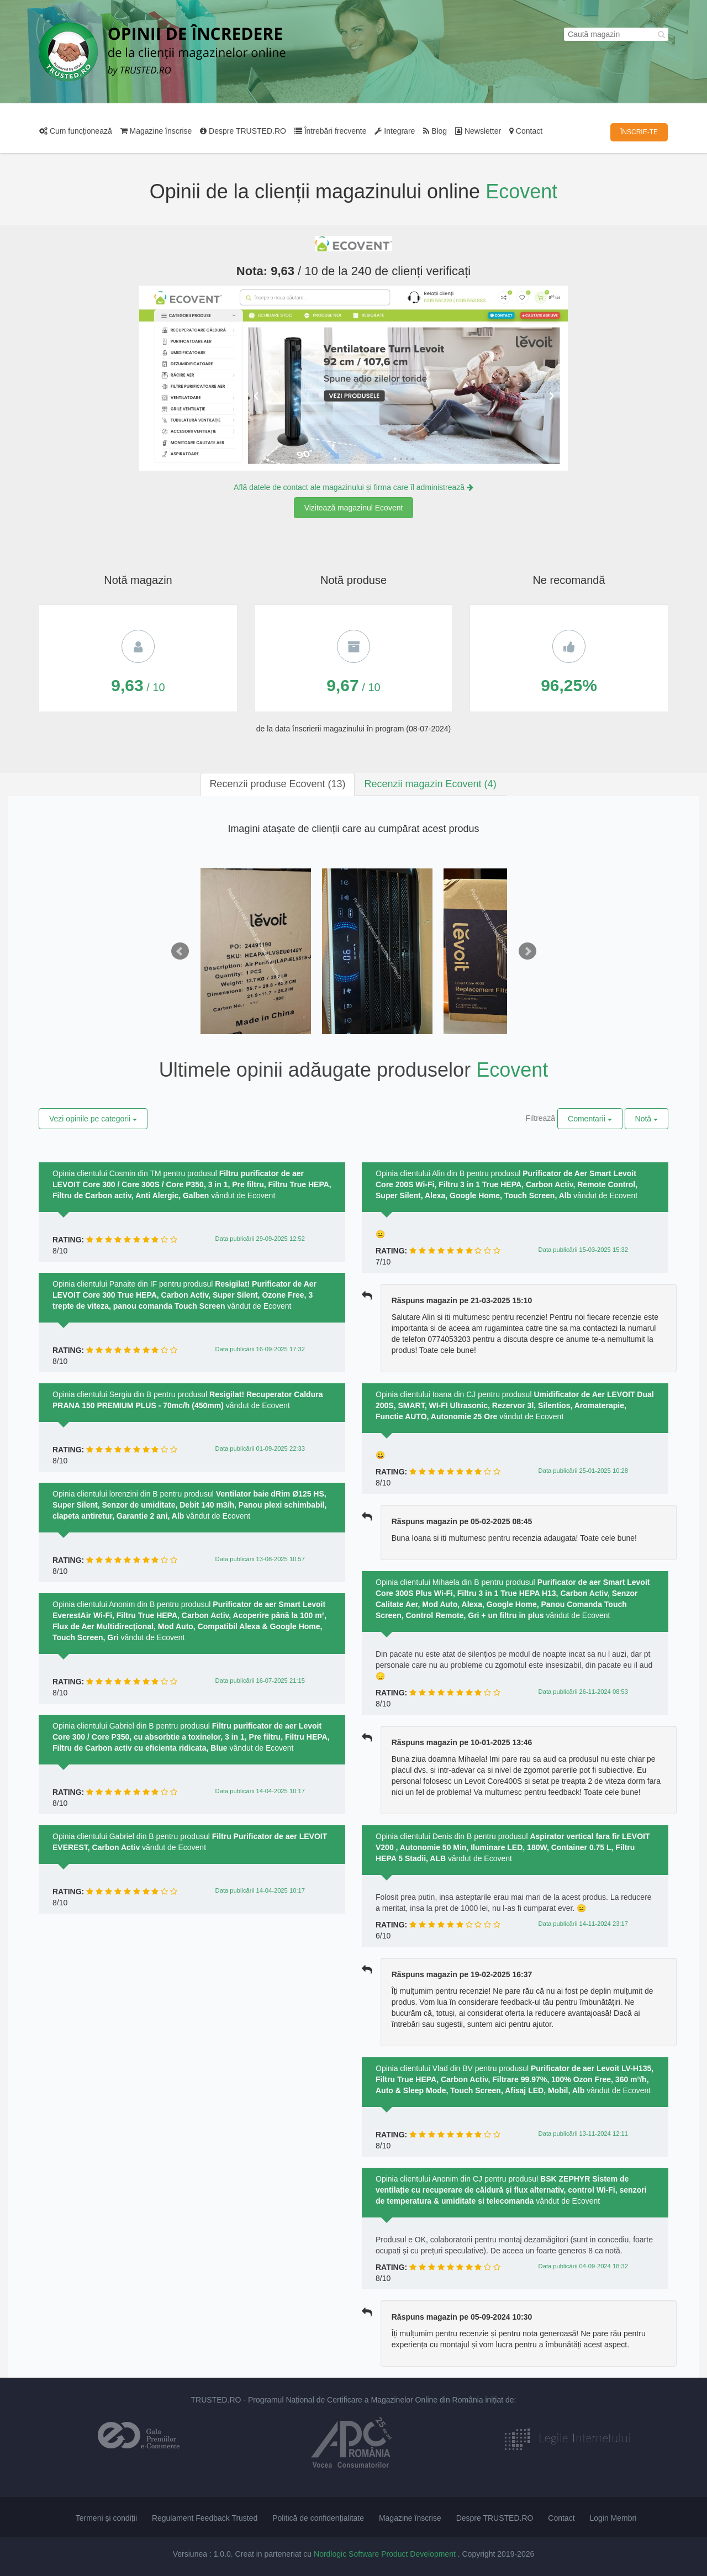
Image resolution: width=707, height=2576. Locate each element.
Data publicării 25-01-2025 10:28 (583, 1470)
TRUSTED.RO (216, 2399)
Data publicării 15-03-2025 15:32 (583, 1249)
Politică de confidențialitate (318, 2518)
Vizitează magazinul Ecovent (353, 507)
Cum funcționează (75, 131)
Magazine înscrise (156, 131)
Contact (525, 131)
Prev (180, 951)
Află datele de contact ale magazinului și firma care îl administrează (353, 487)
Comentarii (590, 1118)
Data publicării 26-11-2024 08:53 (583, 1691)
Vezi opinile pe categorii (93, 1118)
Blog (435, 131)
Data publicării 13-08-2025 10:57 (260, 1559)
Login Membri (612, 2518)
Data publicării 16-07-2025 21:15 (260, 1680)
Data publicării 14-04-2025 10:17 (260, 1791)
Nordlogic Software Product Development (386, 2553)
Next (527, 951)
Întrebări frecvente (330, 131)
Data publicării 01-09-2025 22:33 (260, 1448)
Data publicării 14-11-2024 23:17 (583, 1923)
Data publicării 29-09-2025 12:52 (260, 1238)
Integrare (394, 131)
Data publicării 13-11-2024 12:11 (583, 2133)
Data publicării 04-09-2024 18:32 (583, 2266)
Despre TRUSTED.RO (243, 131)
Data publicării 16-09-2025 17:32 (260, 1349)
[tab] (277, 784)
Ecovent (521, 191)
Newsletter (478, 131)
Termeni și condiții (106, 2518)
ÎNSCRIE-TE (639, 132)
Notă (646, 1118)
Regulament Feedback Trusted (204, 2518)
